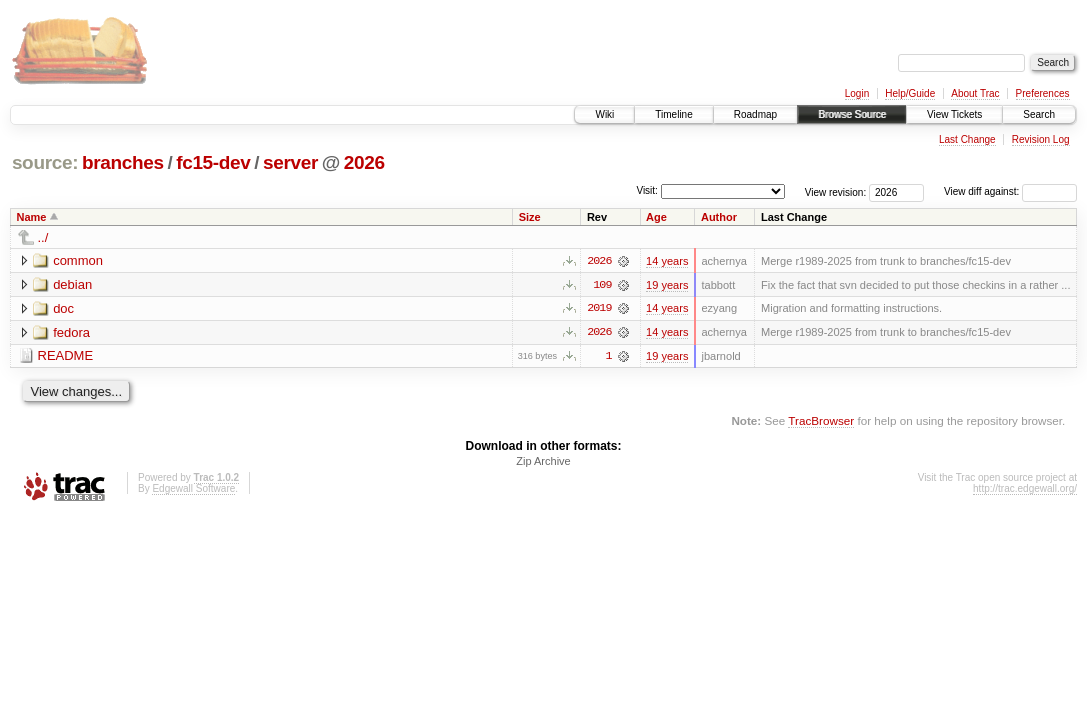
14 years (667, 261)
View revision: (836, 191)
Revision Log (1041, 139)
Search (1039, 114)
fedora (71, 332)
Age (656, 217)
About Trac (975, 93)
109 (602, 285)
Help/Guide (910, 93)
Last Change (967, 139)
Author (719, 217)
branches (123, 162)
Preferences (1043, 93)
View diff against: (1010, 191)
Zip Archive (543, 462)
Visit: (647, 190)
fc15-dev (213, 162)
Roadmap (755, 114)
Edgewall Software (193, 489)
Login (857, 93)
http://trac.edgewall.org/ (1025, 489)
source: (45, 162)
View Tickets (954, 114)
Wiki (604, 114)
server (290, 162)
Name (32, 217)
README (66, 356)
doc (63, 308)
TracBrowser (821, 421)
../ (43, 237)
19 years (667, 285)
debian (72, 284)
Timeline (673, 114)
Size (530, 217)
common (78, 260)
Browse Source (852, 114)
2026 (364, 162)
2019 (599, 309)
